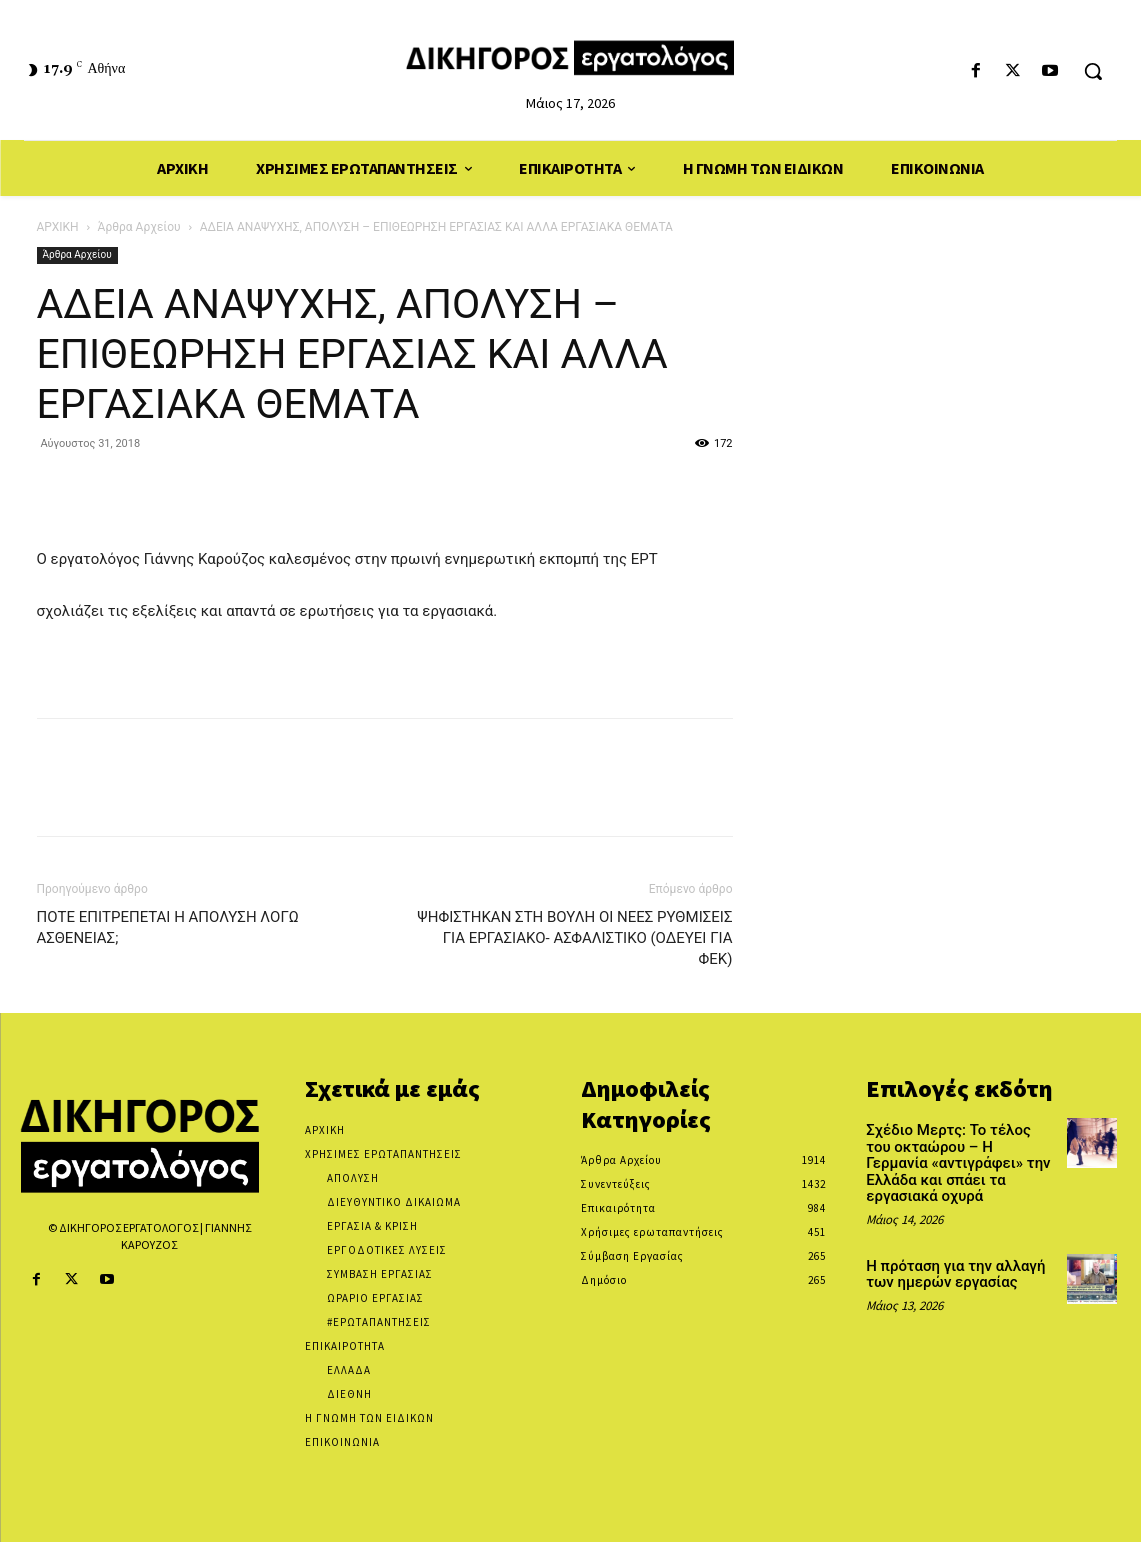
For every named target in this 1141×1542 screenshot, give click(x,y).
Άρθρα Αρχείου (139, 227)
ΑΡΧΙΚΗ (58, 227)
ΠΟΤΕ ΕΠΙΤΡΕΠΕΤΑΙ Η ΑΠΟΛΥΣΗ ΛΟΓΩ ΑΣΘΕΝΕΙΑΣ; (168, 927)
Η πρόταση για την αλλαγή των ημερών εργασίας (955, 1274)
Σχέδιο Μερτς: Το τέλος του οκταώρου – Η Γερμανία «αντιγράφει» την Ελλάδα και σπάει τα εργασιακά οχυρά (958, 1163)
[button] (1093, 71)
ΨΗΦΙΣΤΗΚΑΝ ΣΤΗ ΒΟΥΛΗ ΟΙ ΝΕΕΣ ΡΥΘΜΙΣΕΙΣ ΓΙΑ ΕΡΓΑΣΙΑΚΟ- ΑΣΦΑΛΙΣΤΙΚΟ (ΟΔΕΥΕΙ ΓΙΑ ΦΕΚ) (574, 938)
